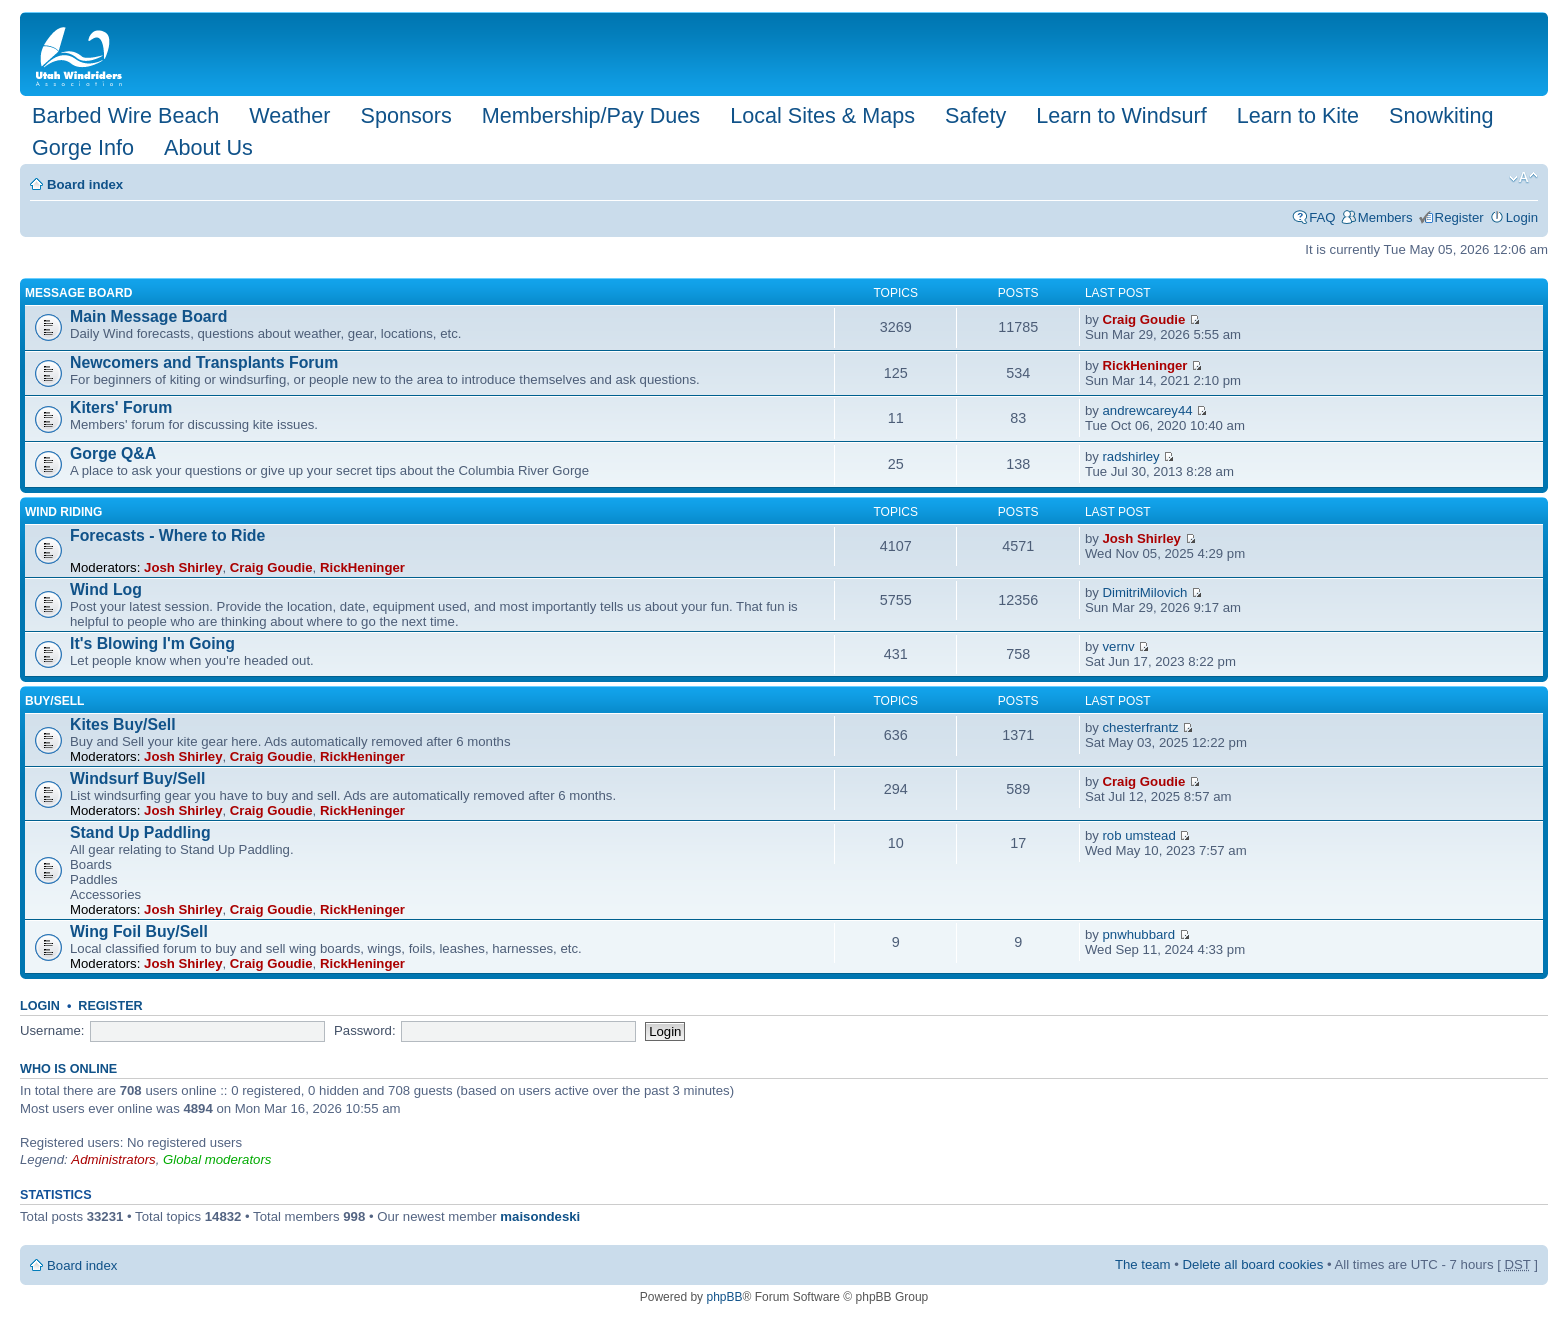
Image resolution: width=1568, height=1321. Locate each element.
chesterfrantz (1140, 727)
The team (1143, 1264)
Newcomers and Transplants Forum (204, 362)
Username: (52, 1030)
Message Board (78, 293)
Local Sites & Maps (822, 115)
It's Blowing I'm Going (152, 643)
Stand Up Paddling (140, 832)
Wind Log (106, 589)
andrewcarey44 (1147, 410)
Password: (365, 1030)
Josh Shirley (183, 567)
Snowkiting (1441, 115)
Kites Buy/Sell (123, 724)
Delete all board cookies (1253, 1264)
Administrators (113, 1159)
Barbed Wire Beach (125, 115)
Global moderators (217, 1159)
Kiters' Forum (121, 407)
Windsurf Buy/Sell (137, 778)
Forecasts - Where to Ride (167, 535)
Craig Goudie (1143, 319)
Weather (289, 115)
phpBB (724, 1297)
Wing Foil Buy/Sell (139, 931)
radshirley (1130, 456)
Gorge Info (83, 147)
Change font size (1523, 178)
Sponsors (405, 115)
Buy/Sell (54, 701)
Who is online (68, 1069)
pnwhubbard (1138, 934)
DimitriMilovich (1144, 592)
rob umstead (1138, 835)
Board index (85, 184)
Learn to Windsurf (1121, 115)
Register (1459, 217)
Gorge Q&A (113, 453)
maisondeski (540, 1216)
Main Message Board (148, 316)
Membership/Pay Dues (591, 115)
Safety (975, 115)
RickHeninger (1144, 365)
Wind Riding (63, 512)
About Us (208, 147)
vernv (1118, 646)
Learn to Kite (1298, 115)
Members (1385, 217)
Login (1522, 217)
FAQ (1322, 217)
